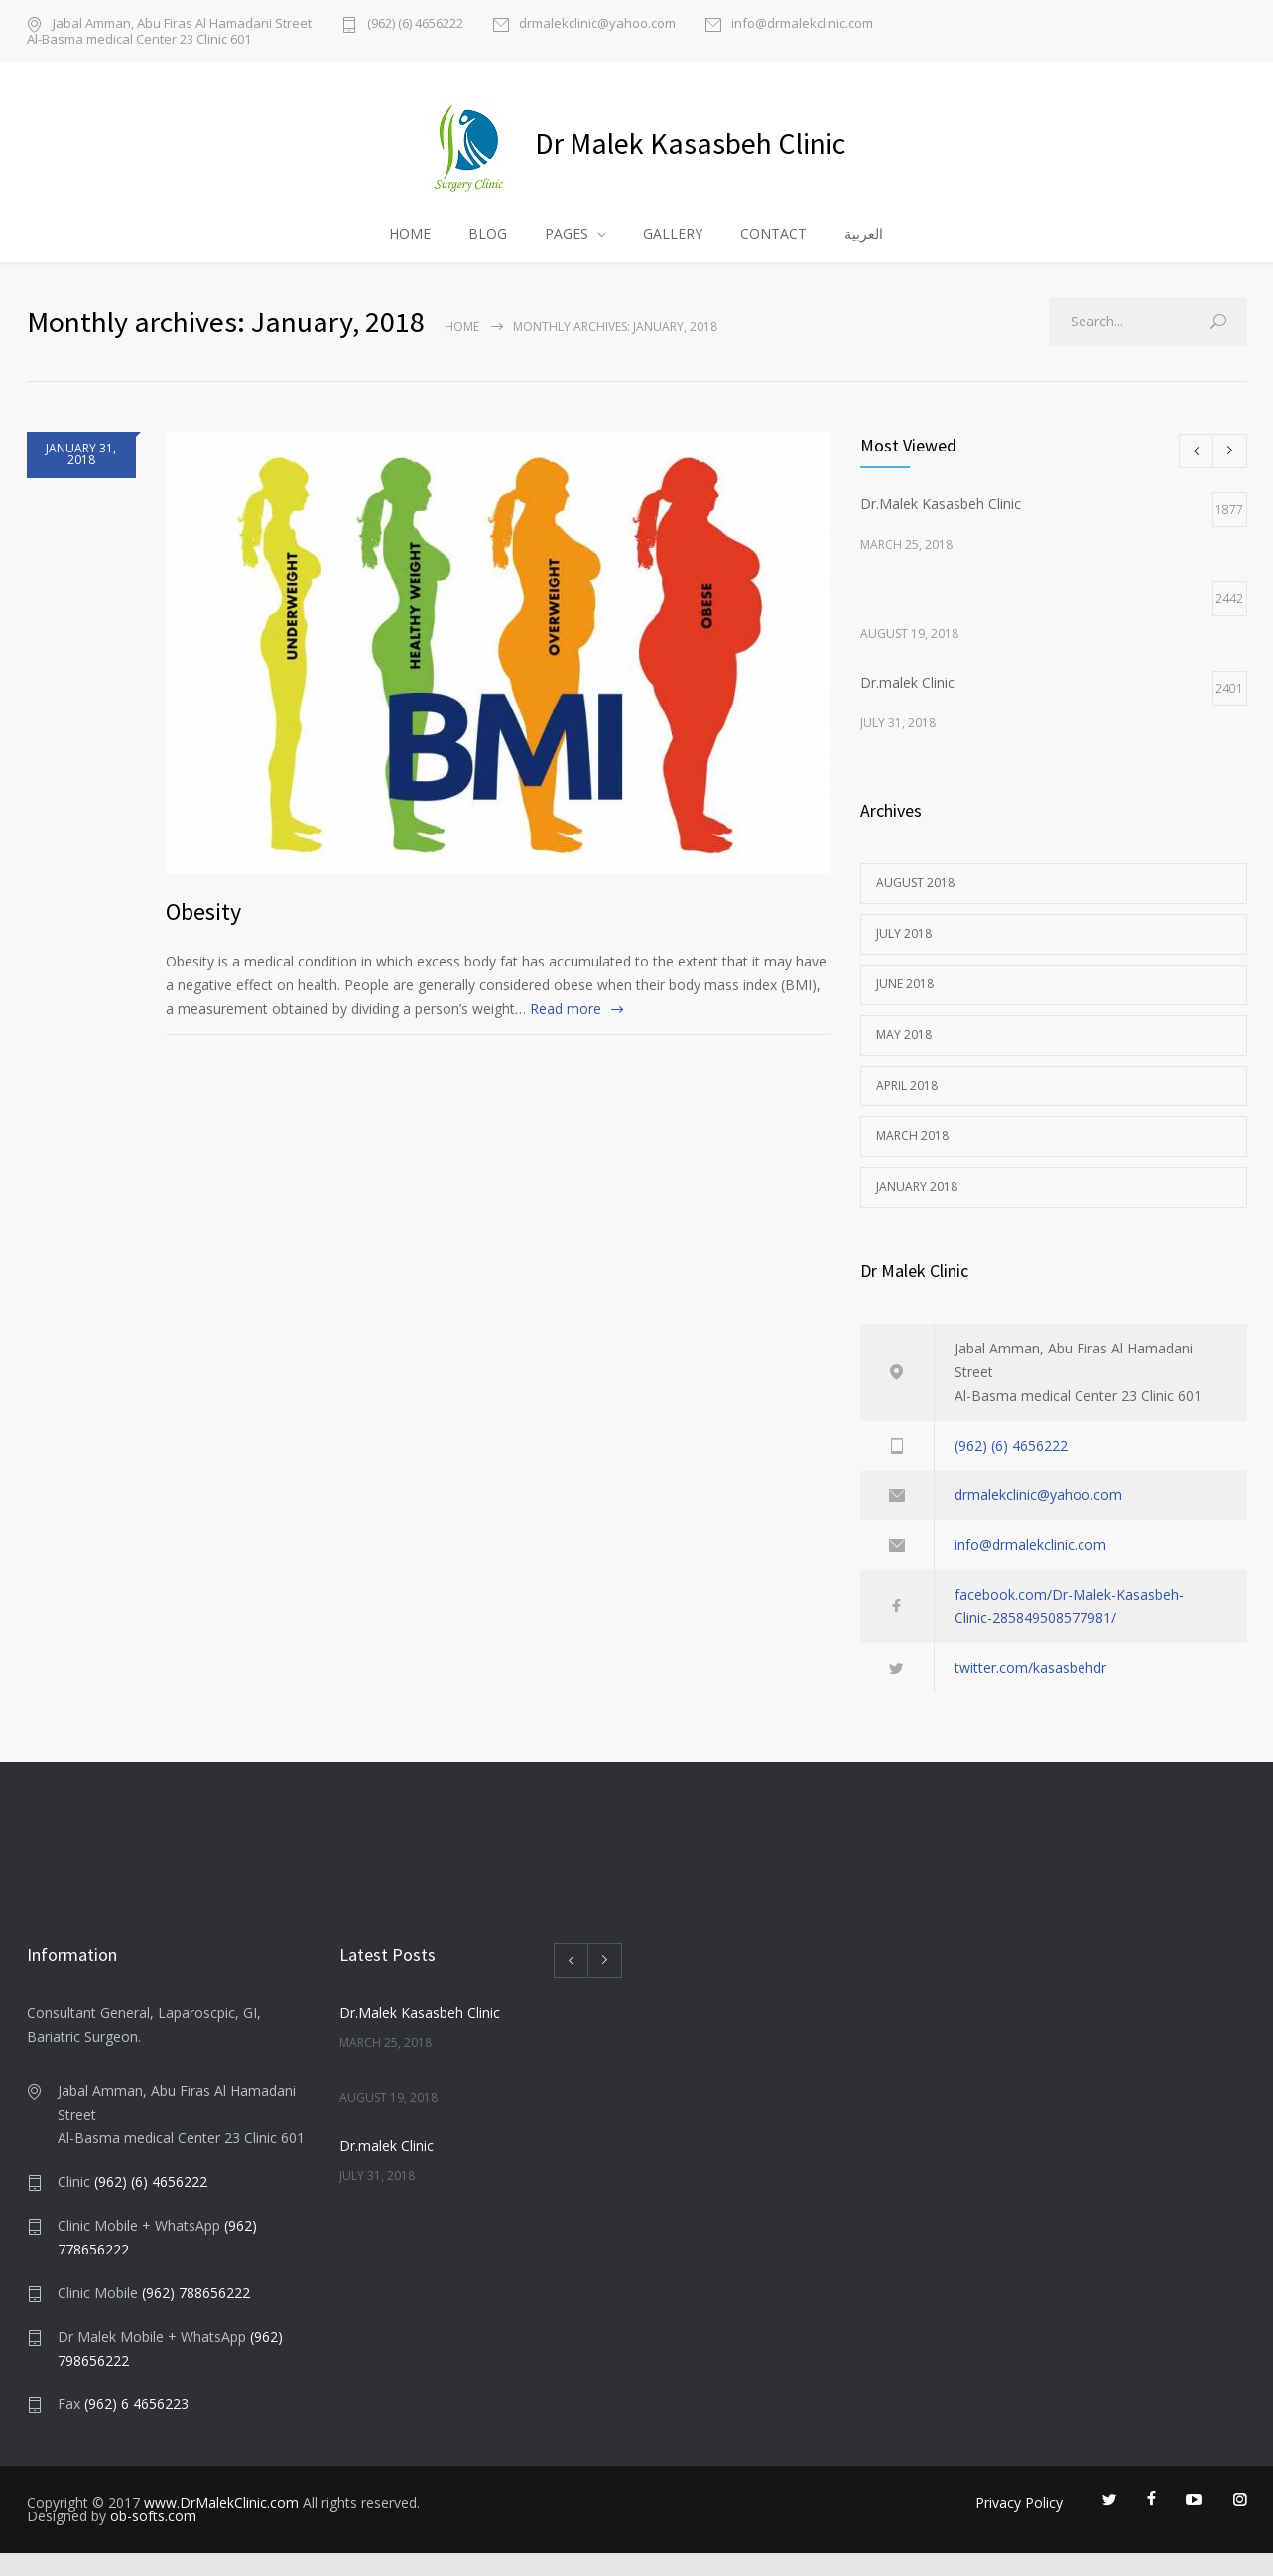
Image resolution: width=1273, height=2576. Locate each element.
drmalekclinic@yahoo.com (597, 24)
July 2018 (904, 956)
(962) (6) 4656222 (415, 24)
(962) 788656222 (196, 2315)
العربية (863, 250)
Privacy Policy (1019, 2524)
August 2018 (915, 905)
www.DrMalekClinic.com (221, 2524)
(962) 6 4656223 (136, 2426)
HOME (410, 250)
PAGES (566, 250)
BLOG (487, 250)
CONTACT (773, 250)
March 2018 (912, 1158)
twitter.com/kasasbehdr (1030, 1690)
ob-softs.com (153, 2538)
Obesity (203, 934)
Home (462, 349)
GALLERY (672, 250)
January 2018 (916, 1209)
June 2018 (905, 1006)
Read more (565, 1031)
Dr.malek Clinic (386, 2168)
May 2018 (904, 1057)
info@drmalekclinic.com (802, 24)
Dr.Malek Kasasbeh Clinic (419, 2035)
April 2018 (907, 1107)
